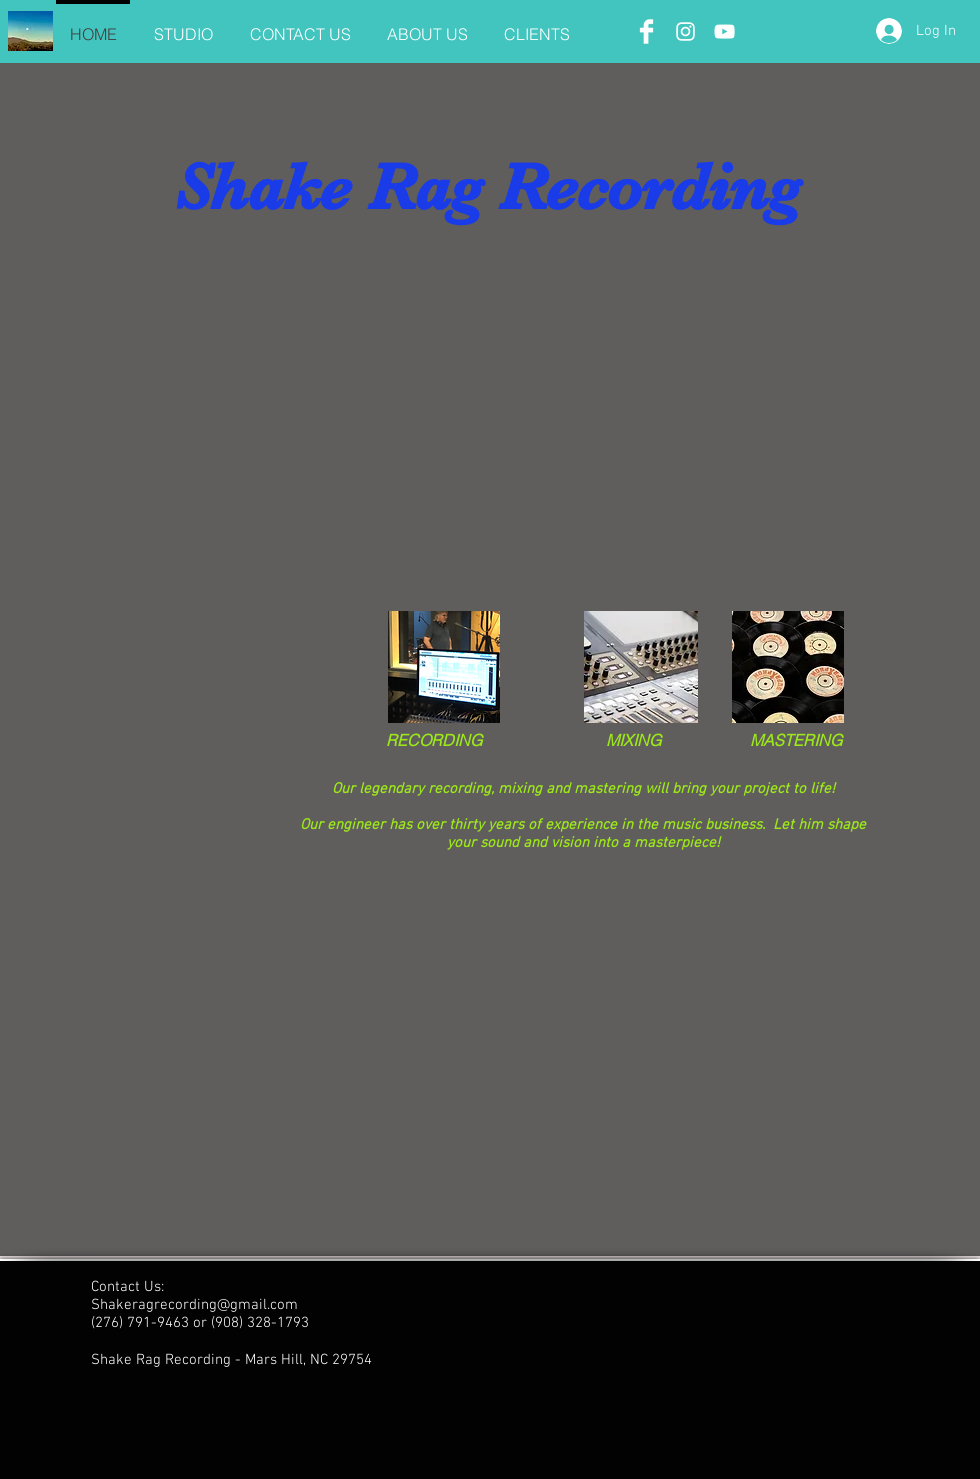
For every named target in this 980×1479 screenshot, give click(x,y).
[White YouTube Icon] (724, 31)
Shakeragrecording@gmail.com (194, 1305)
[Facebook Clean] (646, 31)
